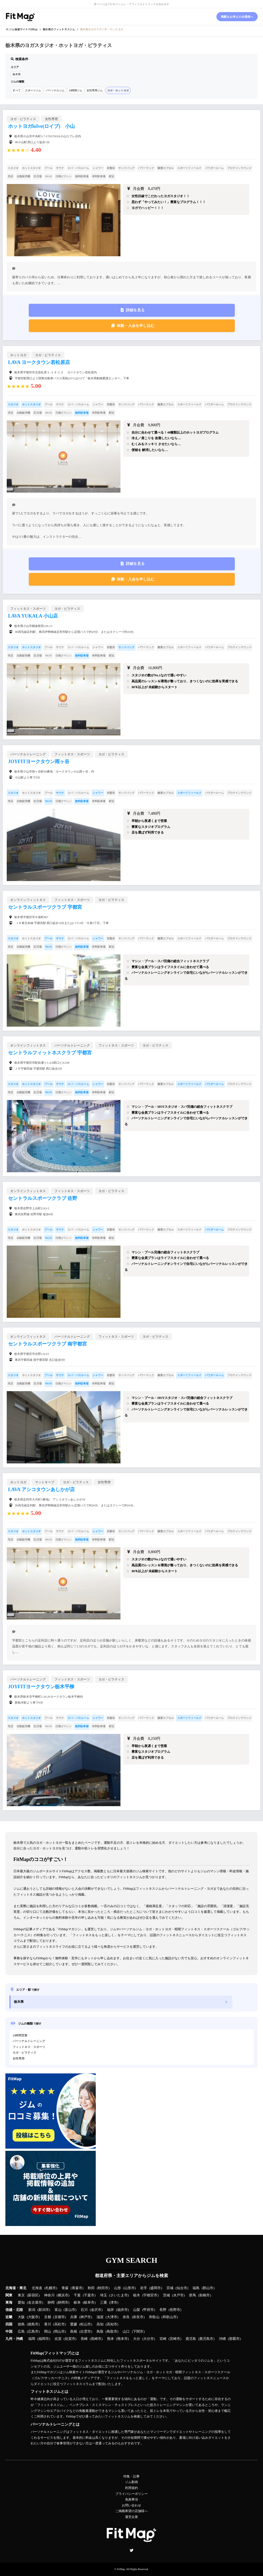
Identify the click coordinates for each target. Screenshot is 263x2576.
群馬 (192, 2295)
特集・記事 (131, 2476)
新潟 (31, 2310)
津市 (113, 2302)
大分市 (148, 2339)
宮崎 (162, 2339)
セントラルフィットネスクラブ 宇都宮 (50, 1052)
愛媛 (73, 2324)
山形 (117, 2288)
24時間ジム (75, 90)
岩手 (143, 2288)
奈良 (126, 2317)
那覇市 (234, 2339)
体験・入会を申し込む (135, 326)
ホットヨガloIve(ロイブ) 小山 (41, 126)
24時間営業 (20, 2035)
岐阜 (77, 2302)
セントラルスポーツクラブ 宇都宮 (45, 907)
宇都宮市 (150, 2295)
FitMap (121, 2569)
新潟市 (43, 2310)
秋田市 (103, 2288)
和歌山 (154, 2317)
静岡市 (63, 2302)
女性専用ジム (95, 90)
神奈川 (49, 2295)
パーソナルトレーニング (29, 2041)
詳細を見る (135, 310)
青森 (65, 2288)
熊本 (110, 2339)
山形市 (129, 2288)
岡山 (47, 2331)
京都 (47, 2317)
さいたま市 (119, 2295)
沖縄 (222, 2339)
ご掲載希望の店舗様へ (131, 2511)
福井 (110, 2310)
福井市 (122, 2310)
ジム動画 (131, 2482)
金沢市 (96, 2310)
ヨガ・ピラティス (24, 2052)
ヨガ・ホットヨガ (118, 90)
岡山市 (59, 2331)
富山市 (70, 2310)
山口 (126, 2331)
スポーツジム (33, 90)
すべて (17, 90)
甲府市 (148, 2310)
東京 (21, 2295)
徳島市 (33, 2324)
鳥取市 (112, 2331)
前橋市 (204, 2295)
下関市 (138, 2331)
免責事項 (131, 2499)
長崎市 (96, 2339)
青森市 (77, 2288)
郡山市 (208, 2288)
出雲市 (85, 2331)
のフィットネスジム (59, 29)
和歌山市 (170, 2317)
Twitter (131, 2550)
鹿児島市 (206, 2339)
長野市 (175, 2310)
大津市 (112, 2317)
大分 (136, 2339)
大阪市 (33, 2317)
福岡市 (43, 2339)
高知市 (112, 2324)
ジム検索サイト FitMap (23, 29)
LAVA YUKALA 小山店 (33, 616)
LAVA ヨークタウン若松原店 (39, 362)
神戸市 (85, 2317)
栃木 (136, 2295)
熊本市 (122, 2339)
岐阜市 (89, 2302)
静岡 (51, 2302)
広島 (21, 2331)
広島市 (33, 2331)
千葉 (77, 2295)
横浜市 (63, 2295)
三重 (103, 2302)
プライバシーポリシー (131, 2494)
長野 (162, 2310)
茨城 (166, 2295)
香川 (47, 2324)
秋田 (91, 2288)
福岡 (31, 2339)
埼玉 (103, 2295)
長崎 (84, 2339)
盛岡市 (155, 2288)
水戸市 (178, 2295)
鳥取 (100, 2331)
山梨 (136, 2310)
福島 (196, 2288)
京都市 (59, 2317)
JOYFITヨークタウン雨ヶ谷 (38, 761)
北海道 (37, 2288)
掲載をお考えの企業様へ (237, 16)
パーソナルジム (55, 90)
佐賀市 (70, 2339)
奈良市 (138, 2317)
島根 (73, 2331)
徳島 (21, 2324)
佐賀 (58, 2339)
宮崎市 (175, 2339)
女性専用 (18, 2058)
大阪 (21, 2317)
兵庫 (73, 2317)
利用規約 (131, 2488)
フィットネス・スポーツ (29, 2046)
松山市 (85, 2324)
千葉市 (89, 2295)
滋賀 (100, 2317)
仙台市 (182, 2288)
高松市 (59, 2324)
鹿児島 (191, 2339)
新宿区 (33, 2295)
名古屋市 (35, 2302)
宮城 (169, 2288)
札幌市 (50, 2288)
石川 (84, 2310)
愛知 (21, 2302)
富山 (58, 2310)
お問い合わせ (131, 2505)
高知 (100, 2324)
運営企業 (131, 2517)
